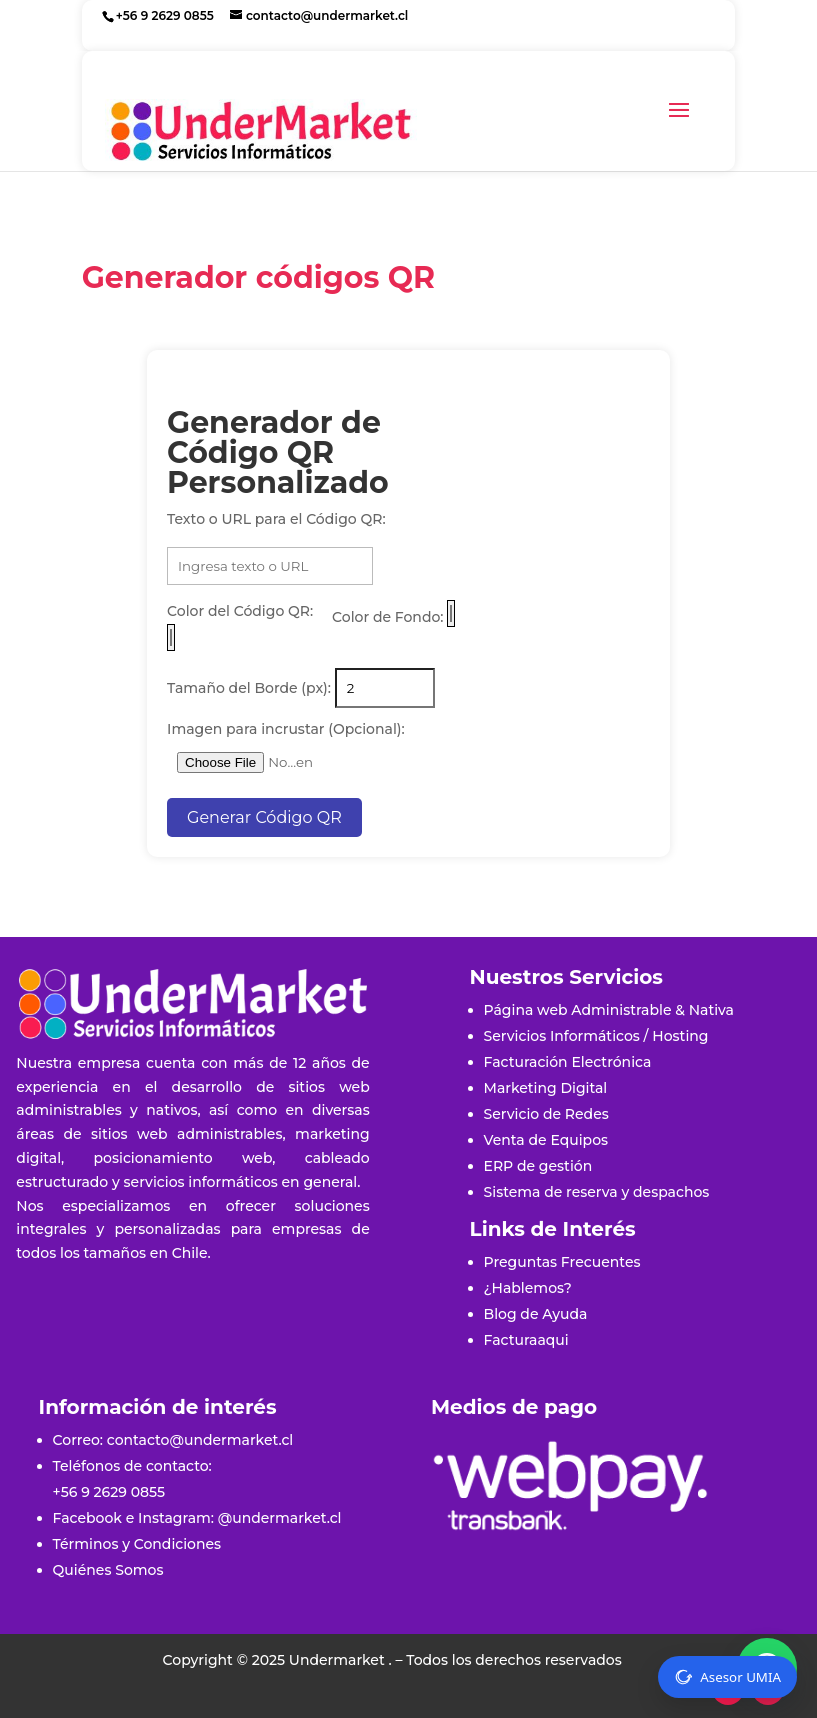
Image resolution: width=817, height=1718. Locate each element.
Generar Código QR (264, 817)
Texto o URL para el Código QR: (276, 519)
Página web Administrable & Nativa (609, 1010)
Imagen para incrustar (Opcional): (286, 729)
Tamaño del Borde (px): (249, 688)
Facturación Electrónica (568, 1062)
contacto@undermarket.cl (200, 1440)
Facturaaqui (526, 1340)
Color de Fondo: (387, 617)
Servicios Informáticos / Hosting (596, 1036)
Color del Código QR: (240, 611)
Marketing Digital (546, 1088)
